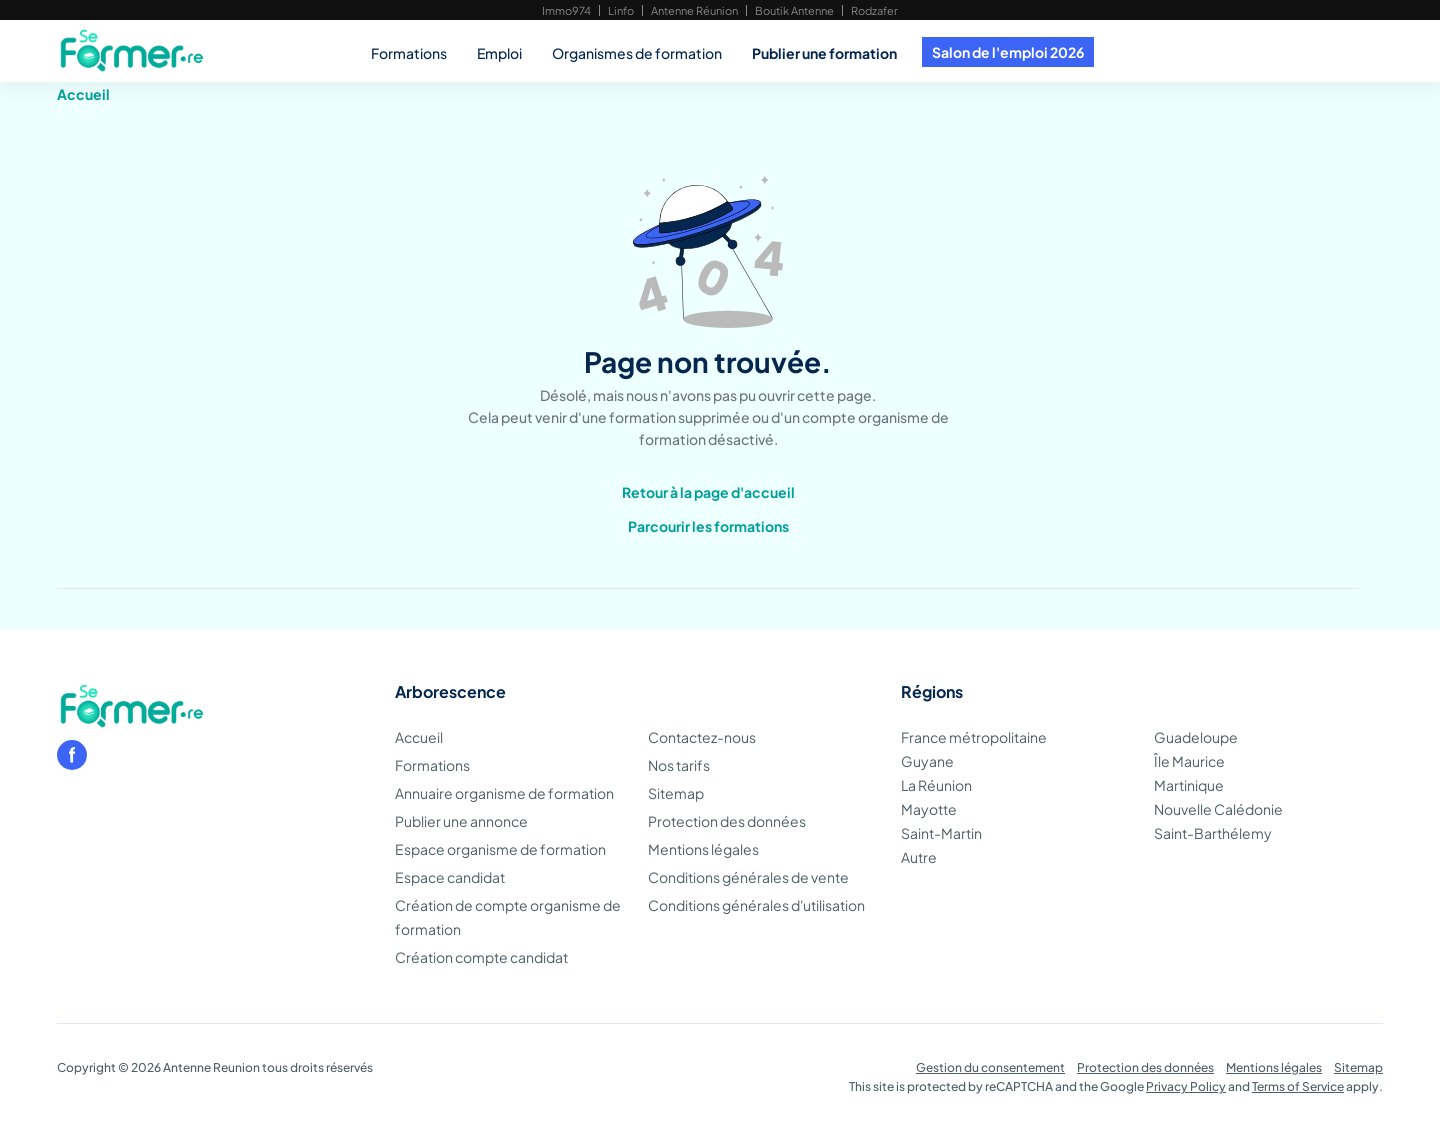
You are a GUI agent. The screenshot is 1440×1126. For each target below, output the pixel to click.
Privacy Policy (1186, 1086)
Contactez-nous (702, 737)
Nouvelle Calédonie (1218, 809)
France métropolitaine (974, 737)
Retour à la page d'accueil (708, 492)
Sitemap (676, 793)
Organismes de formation (637, 53)
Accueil (83, 94)
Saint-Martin (941, 833)
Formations (409, 53)
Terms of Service (1298, 1086)
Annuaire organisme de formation (504, 793)
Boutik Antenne (794, 10)
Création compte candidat (481, 957)
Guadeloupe (1196, 737)
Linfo (621, 10)
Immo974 (566, 10)
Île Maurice (1189, 761)
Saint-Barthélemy (1213, 833)
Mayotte (929, 809)
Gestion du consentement (990, 1067)
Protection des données (727, 821)
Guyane (927, 761)
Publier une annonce (461, 821)
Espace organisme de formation (500, 849)
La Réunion (936, 785)
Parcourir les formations (708, 526)
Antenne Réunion (694, 10)
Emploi (499, 53)
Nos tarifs (679, 765)
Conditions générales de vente (748, 877)
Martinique (1189, 785)
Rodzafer (874, 10)
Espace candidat (450, 877)
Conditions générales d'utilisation (756, 905)
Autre (919, 857)
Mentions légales (703, 849)
